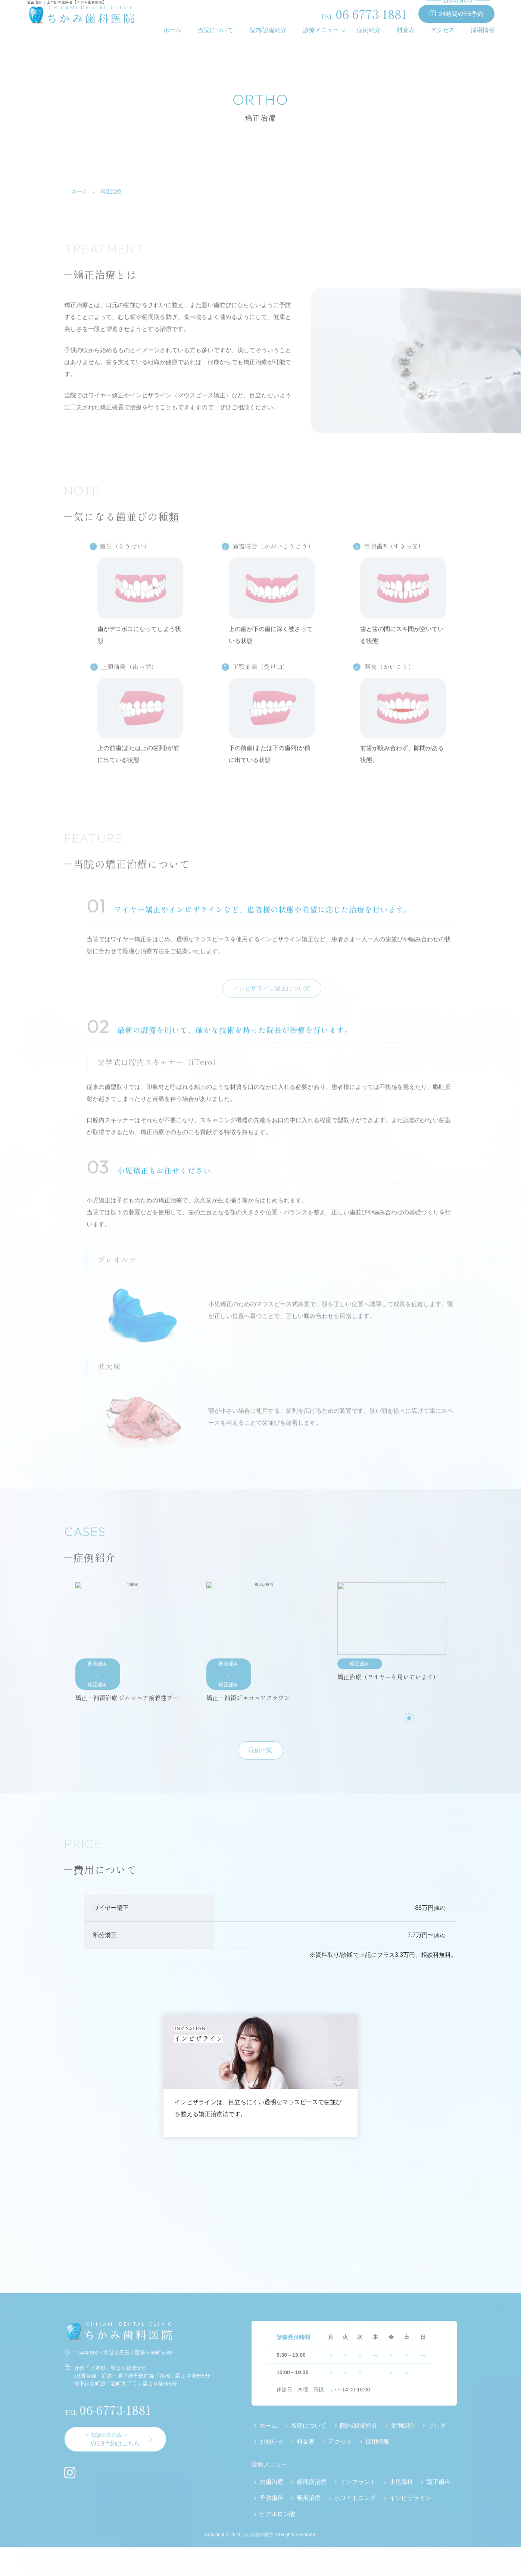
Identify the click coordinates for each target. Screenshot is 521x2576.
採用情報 (483, 30)
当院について (215, 30)
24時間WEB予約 (456, 11)
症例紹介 (369, 30)
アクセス (443, 30)
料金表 (406, 30)
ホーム (172, 30)
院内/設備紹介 (268, 30)
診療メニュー (321, 30)
